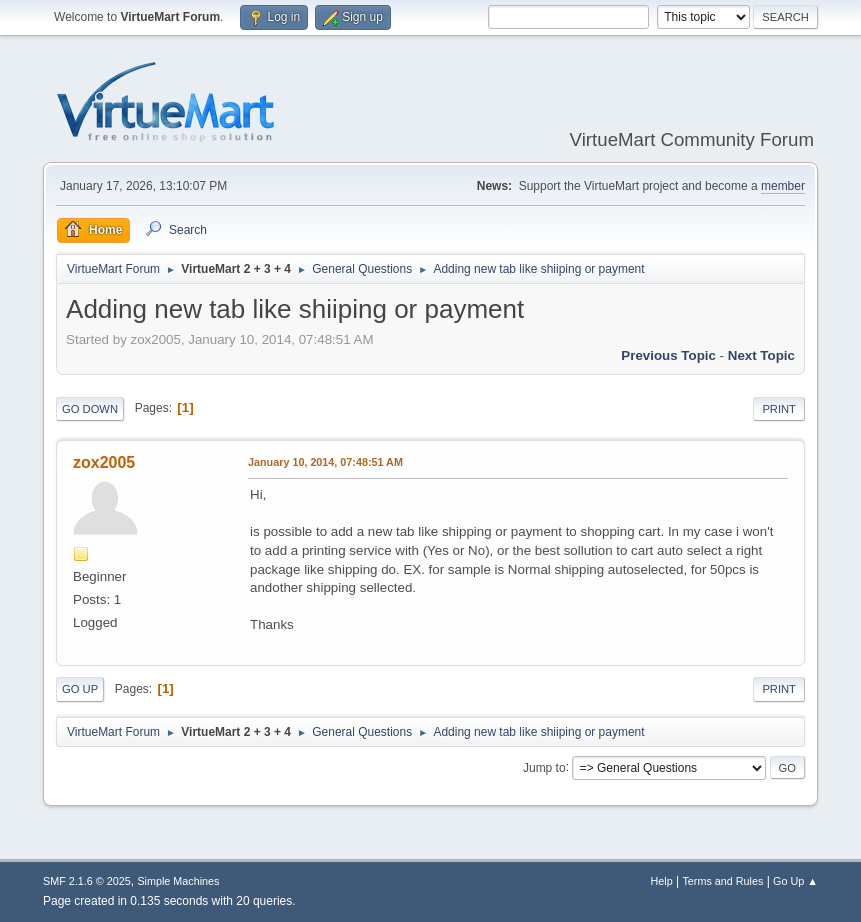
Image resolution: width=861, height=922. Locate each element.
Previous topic (668, 355)
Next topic (761, 355)
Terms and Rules (722, 881)
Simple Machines (178, 881)
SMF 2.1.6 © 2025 (87, 881)
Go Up (80, 689)
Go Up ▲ (795, 881)
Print (779, 409)
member (783, 186)
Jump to (544, 767)
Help (661, 881)
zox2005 (104, 462)
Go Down (90, 409)
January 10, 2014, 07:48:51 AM (325, 462)
